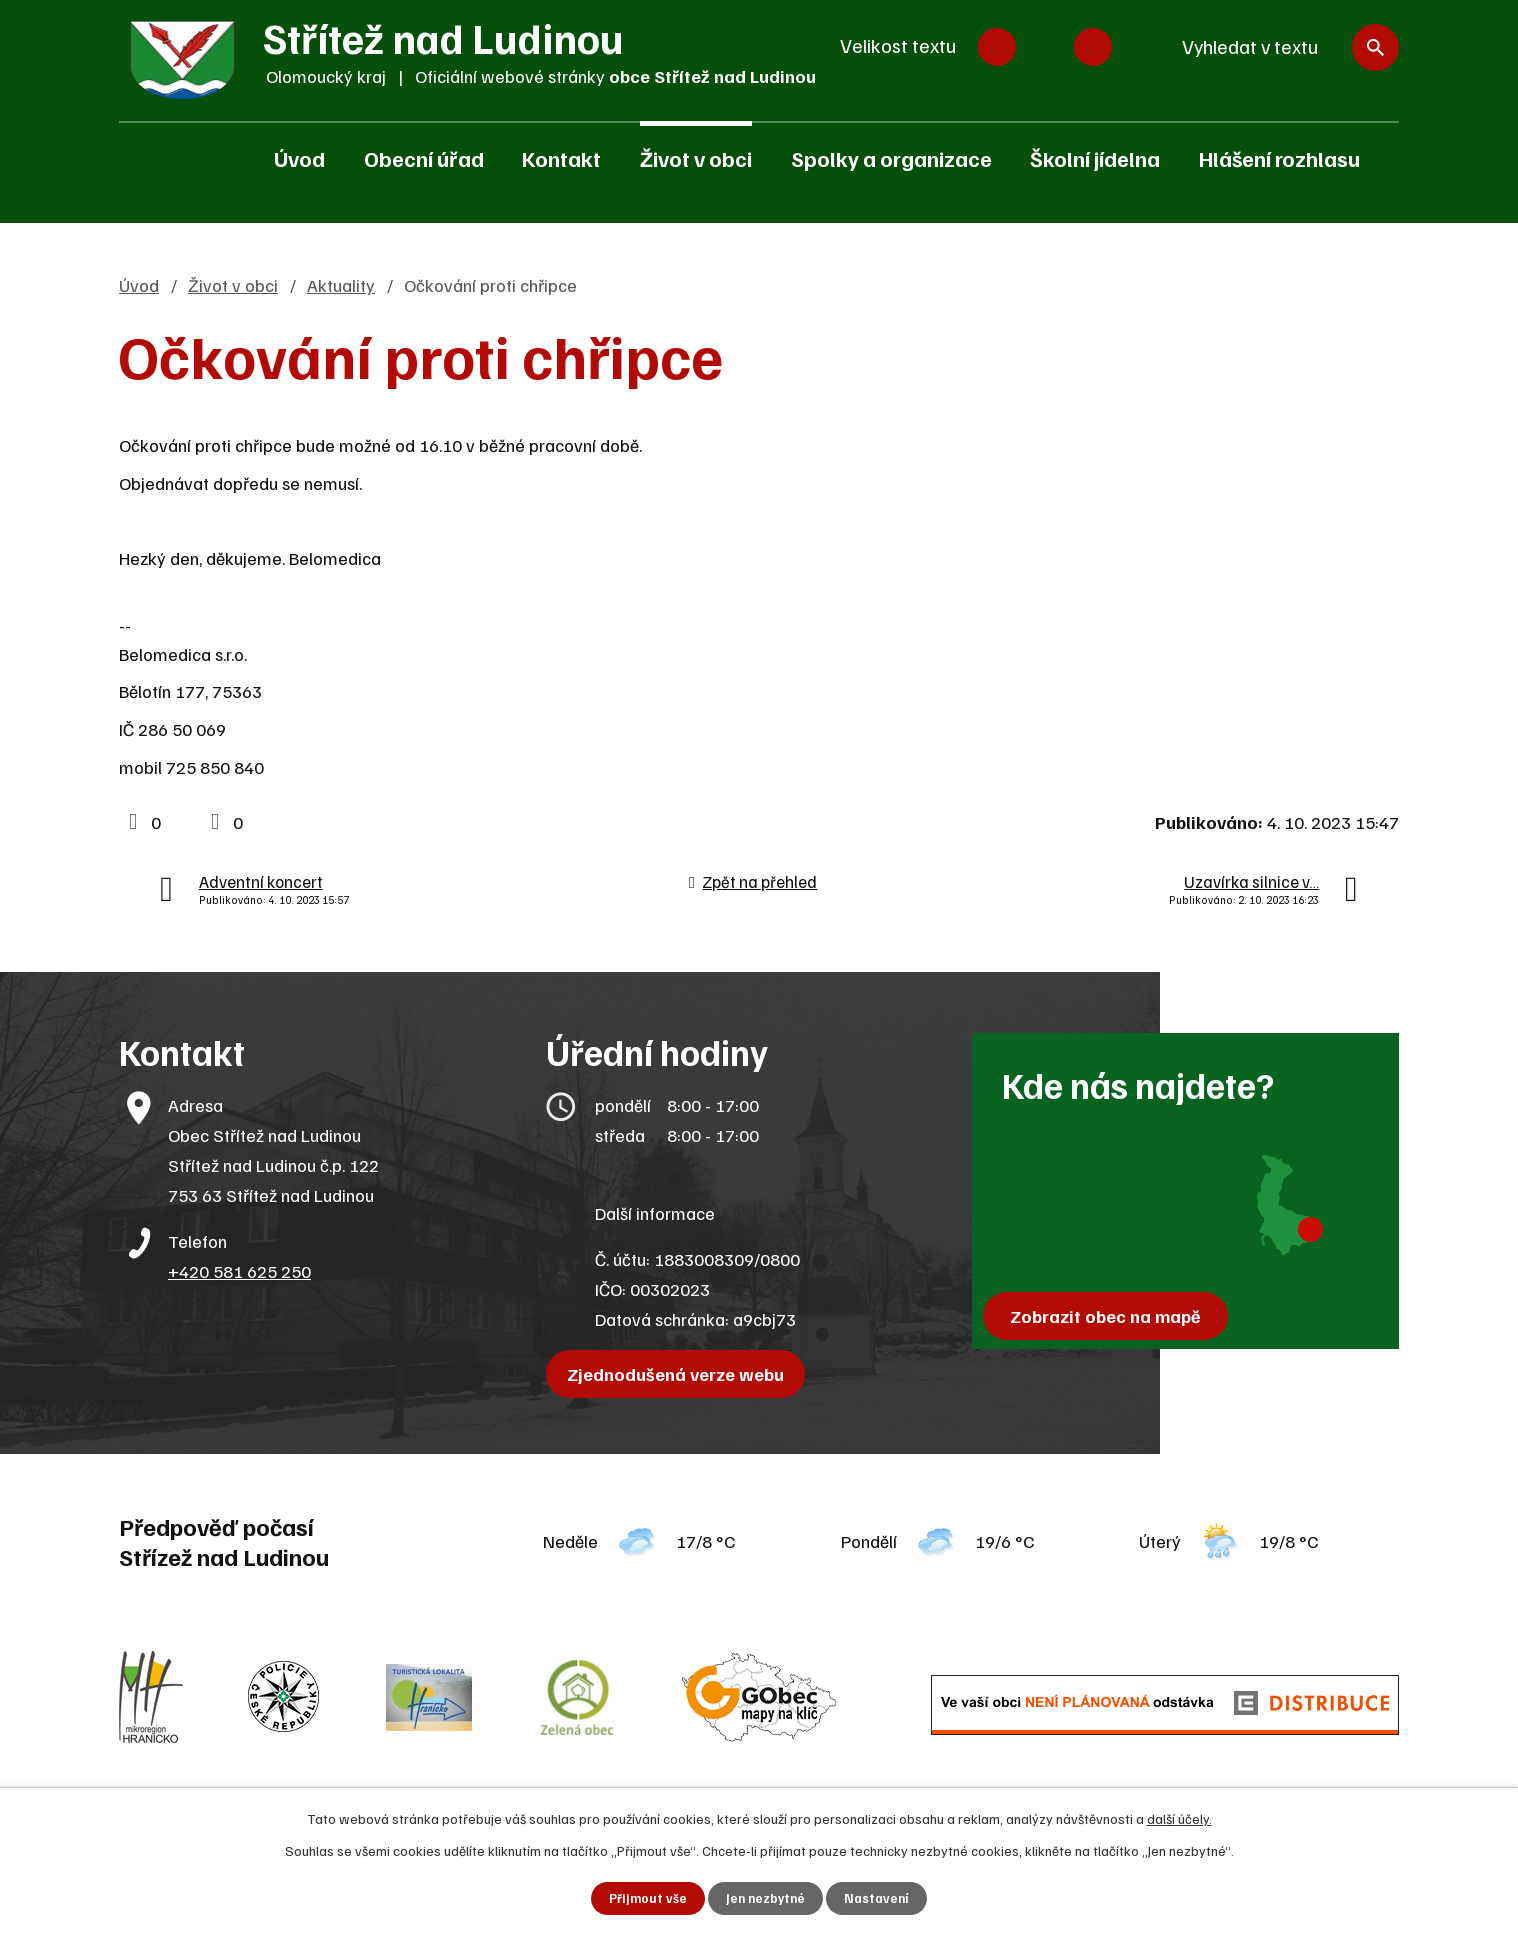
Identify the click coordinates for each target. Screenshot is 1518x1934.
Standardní (1045, 47)
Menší (997, 47)
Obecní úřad (424, 158)
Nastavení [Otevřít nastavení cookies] (880, 1897)
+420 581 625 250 (239, 1271)
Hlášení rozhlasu (1279, 158)
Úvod (299, 158)
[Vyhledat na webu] (1281, 47)
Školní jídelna (1095, 158)
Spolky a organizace (891, 158)
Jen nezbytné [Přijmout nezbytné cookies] (765, 1897)
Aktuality (341, 285)
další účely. (1179, 1816)
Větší (1093, 47)
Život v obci (696, 158)
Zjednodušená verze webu (681, 1374)
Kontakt (561, 158)
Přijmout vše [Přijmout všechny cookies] (644, 1897)
